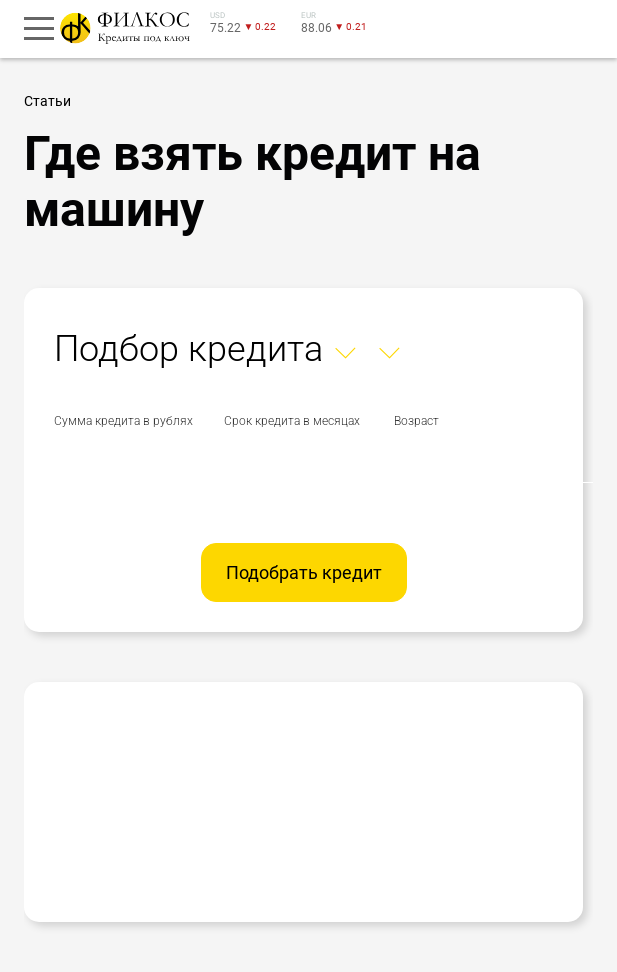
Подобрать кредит (304, 572)
